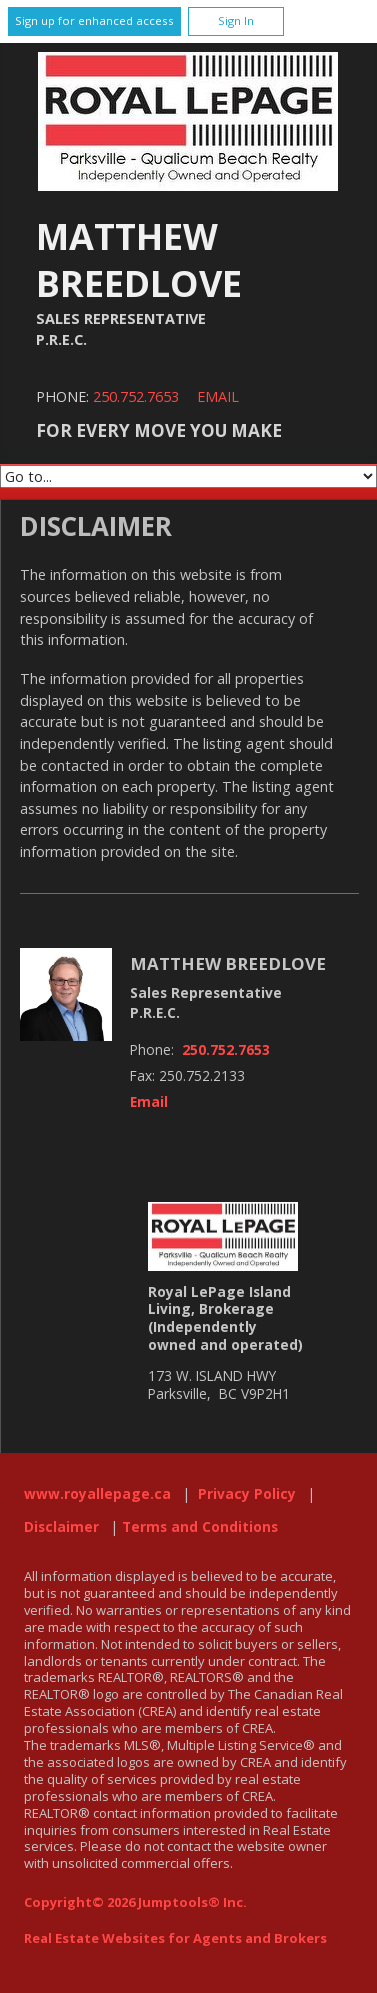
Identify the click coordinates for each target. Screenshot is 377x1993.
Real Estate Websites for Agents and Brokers (175, 1938)
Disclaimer (61, 1527)
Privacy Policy (247, 1494)
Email (218, 396)
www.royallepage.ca (97, 1494)
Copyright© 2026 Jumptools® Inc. (135, 1902)
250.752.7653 (136, 396)
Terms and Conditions (200, 1527)
